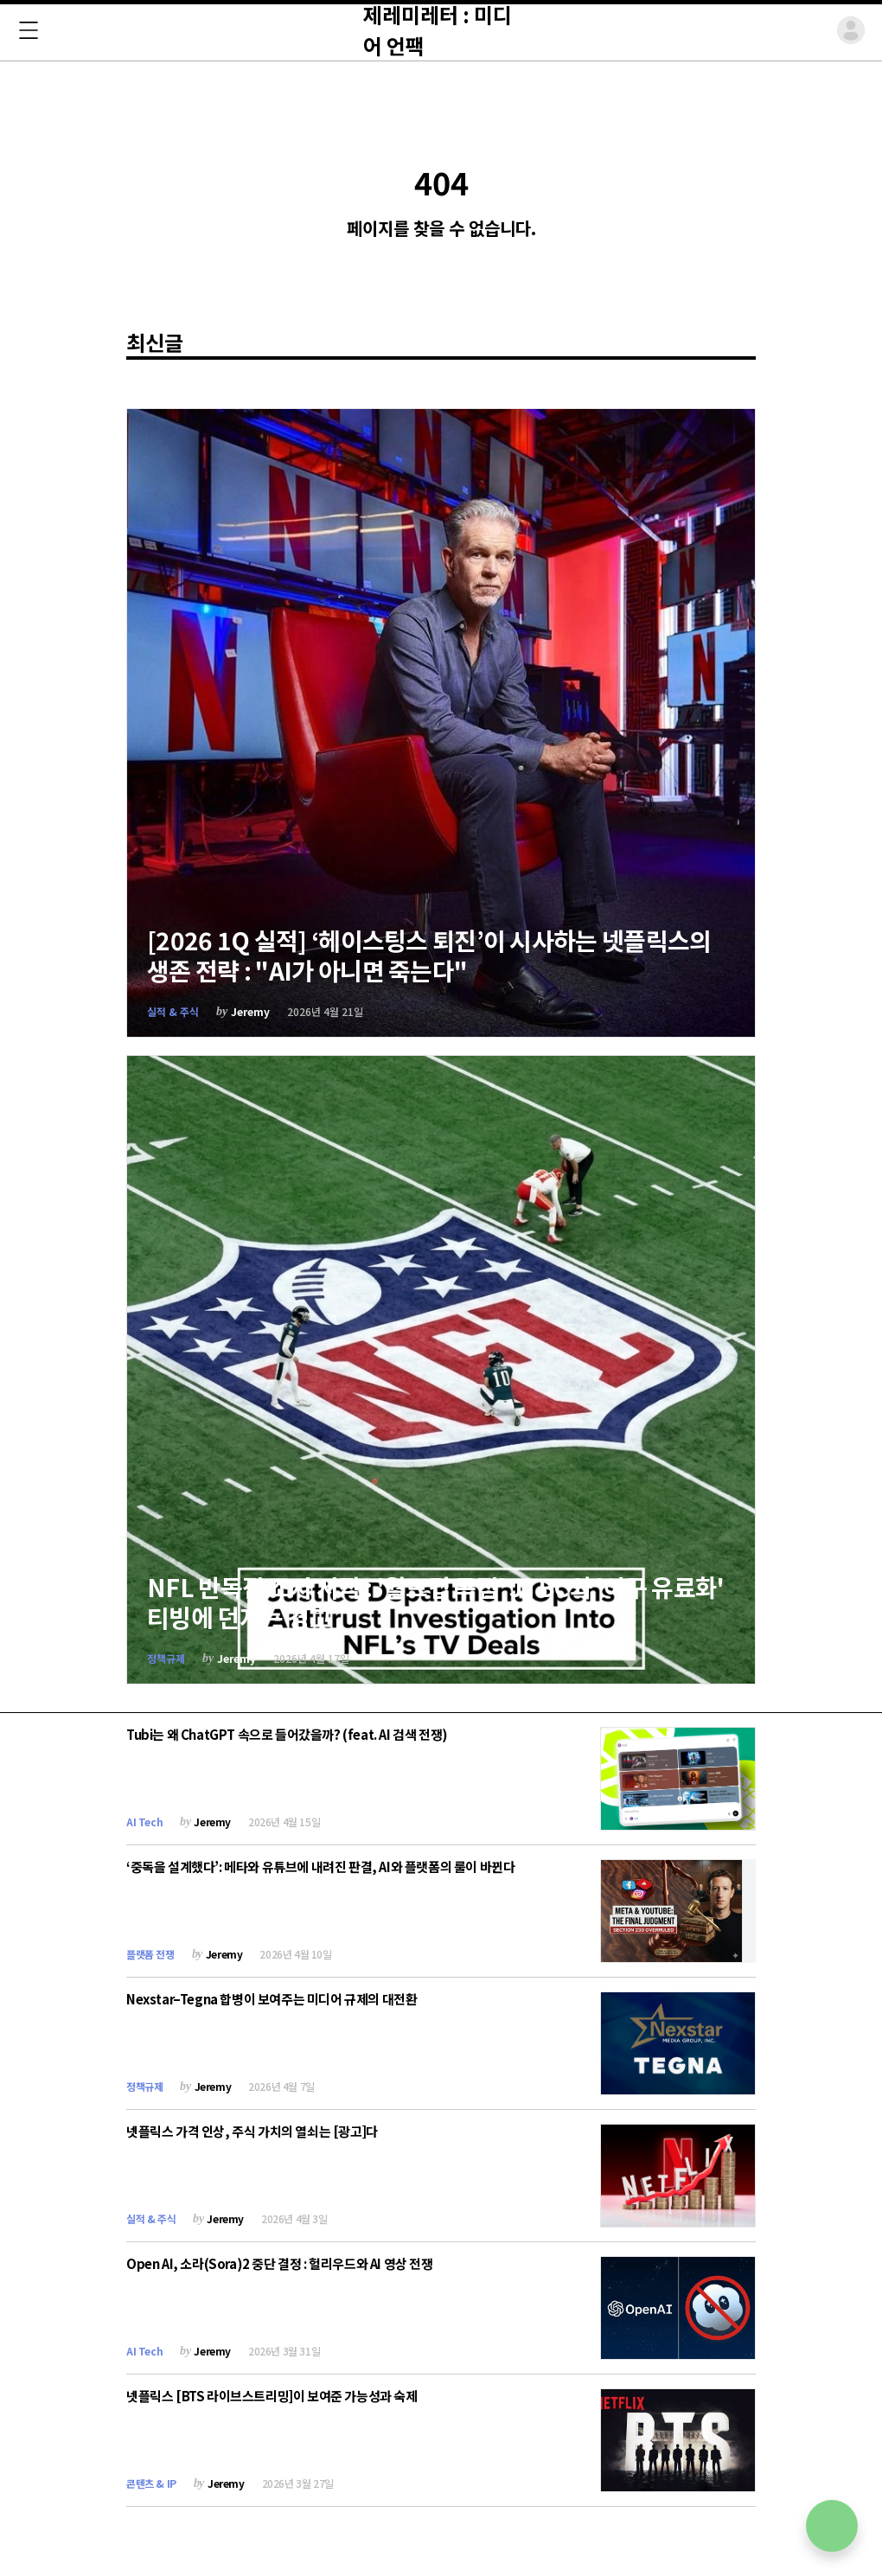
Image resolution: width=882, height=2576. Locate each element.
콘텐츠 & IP (151, 2483)
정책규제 (166, 1658)
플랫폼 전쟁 (150, 1953)
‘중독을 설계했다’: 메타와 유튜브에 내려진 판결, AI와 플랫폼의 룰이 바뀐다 (320, 1866)
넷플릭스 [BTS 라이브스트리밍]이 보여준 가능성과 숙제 (272, 2396)
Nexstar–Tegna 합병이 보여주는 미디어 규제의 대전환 (271, 1999)
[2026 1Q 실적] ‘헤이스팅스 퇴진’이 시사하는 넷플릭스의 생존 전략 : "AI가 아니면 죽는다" (429, 955)
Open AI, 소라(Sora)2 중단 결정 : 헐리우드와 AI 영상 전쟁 (279, 2263)
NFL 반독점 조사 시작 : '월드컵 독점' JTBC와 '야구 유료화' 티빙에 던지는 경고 (436, 1601)
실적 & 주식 (173, 1011)
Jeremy (250, 1011)
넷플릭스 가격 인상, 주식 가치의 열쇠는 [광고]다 (252, 2131)
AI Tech (144, 1821)
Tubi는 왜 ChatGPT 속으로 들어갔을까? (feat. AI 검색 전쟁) (287, 1734)
